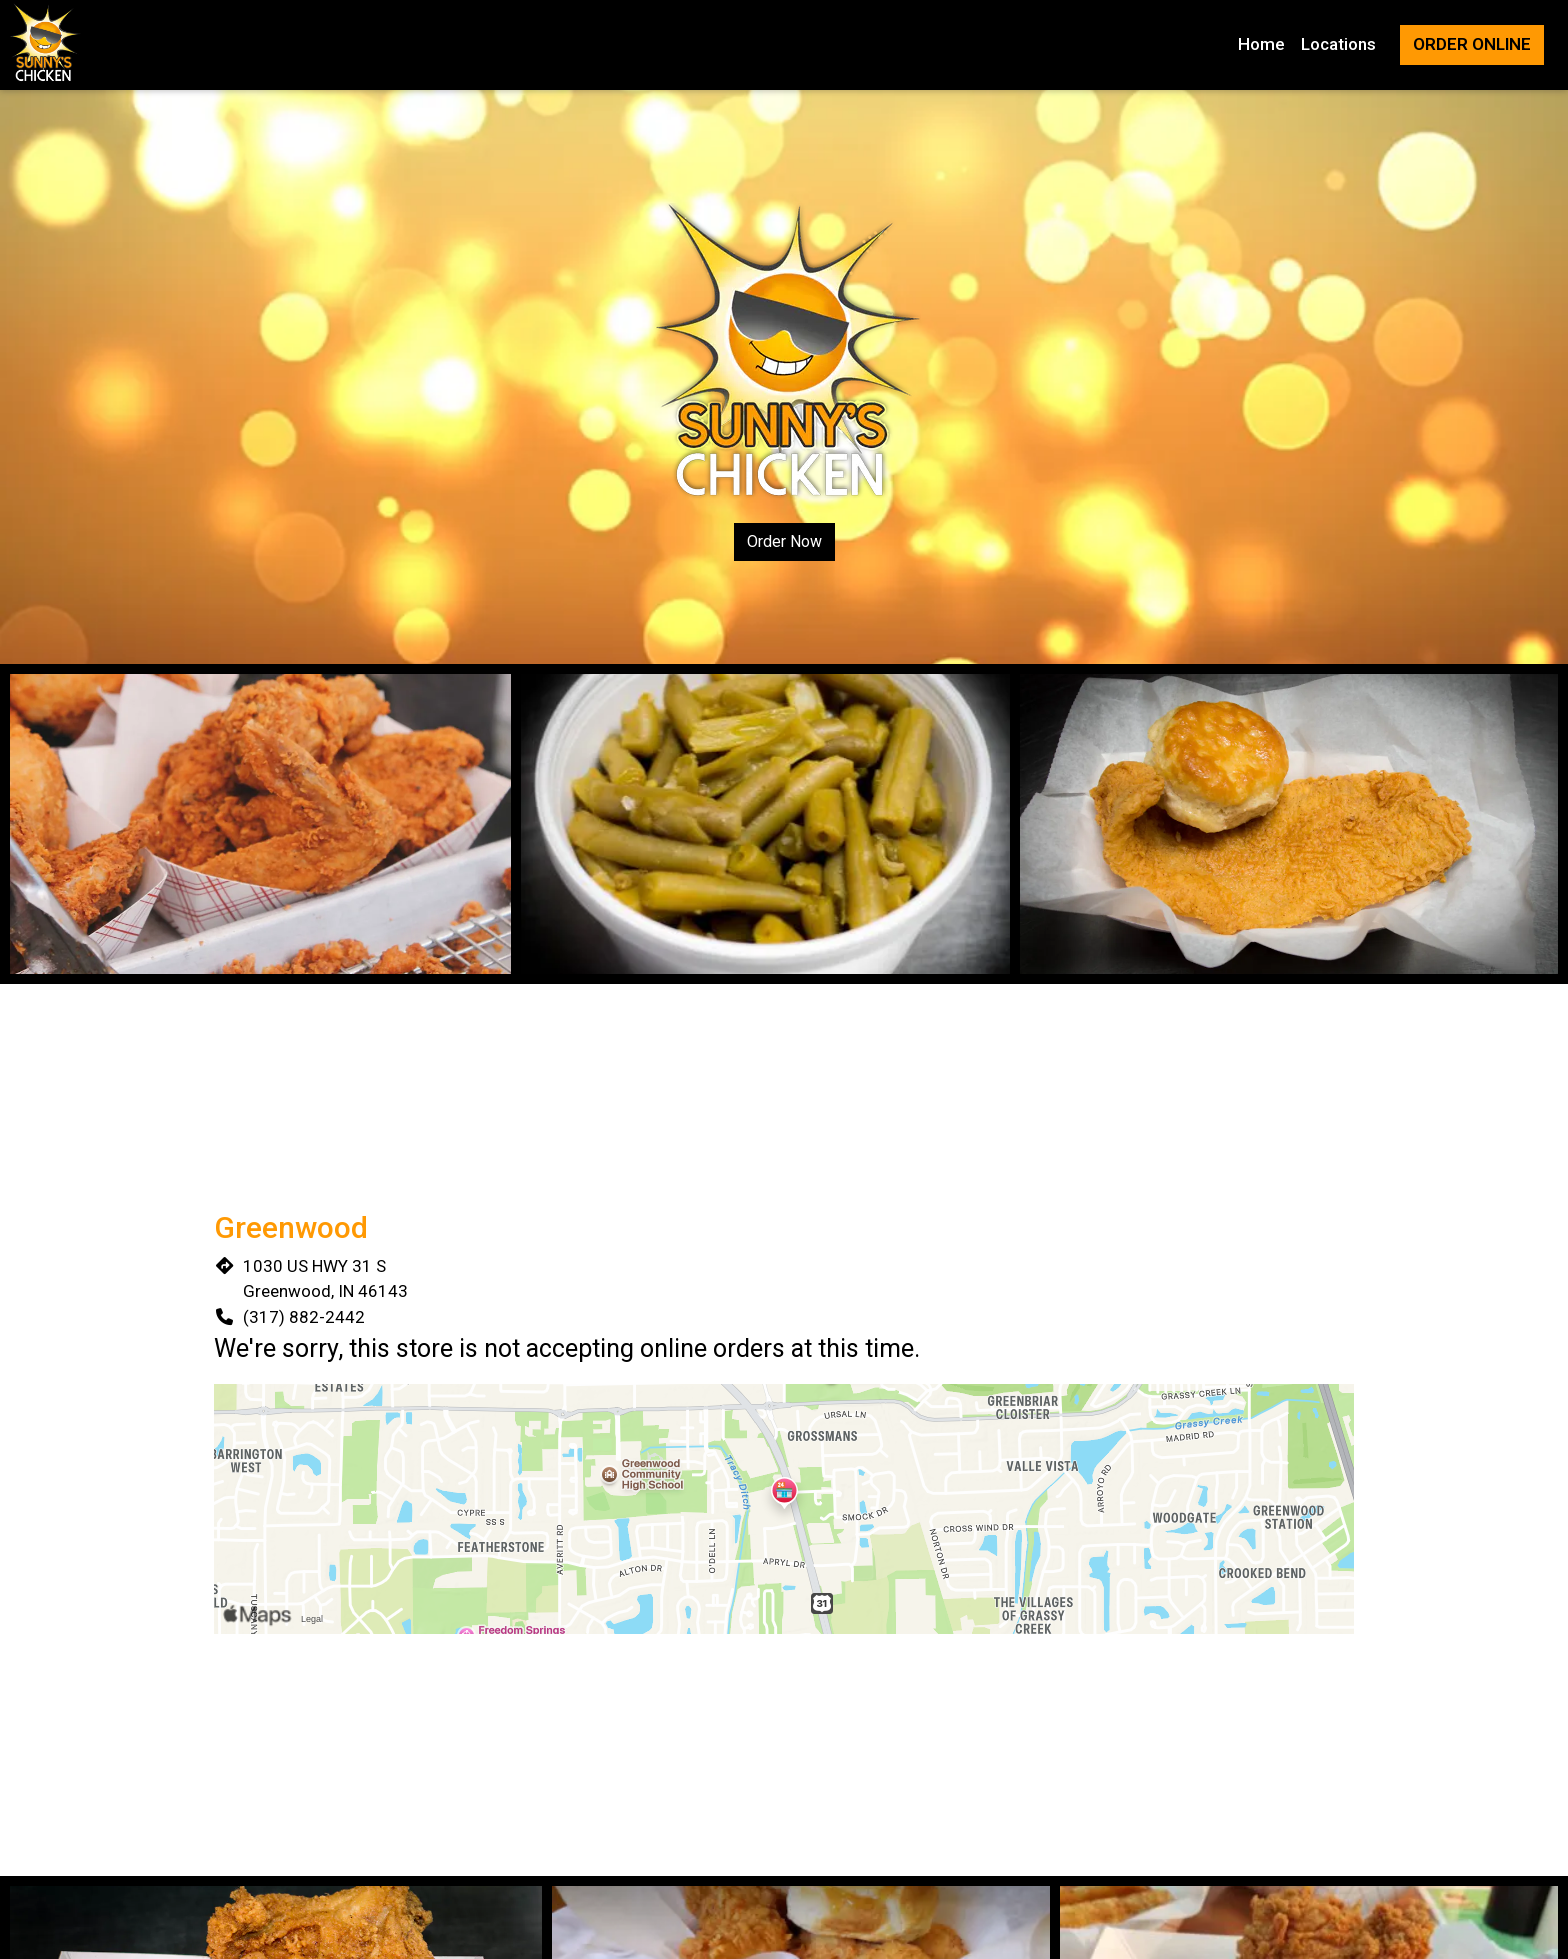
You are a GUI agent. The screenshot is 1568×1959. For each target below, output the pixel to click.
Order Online (1472, 44)
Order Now (784, 541)
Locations (1338, 44)
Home (1261, 44)
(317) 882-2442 (304, 1317)
